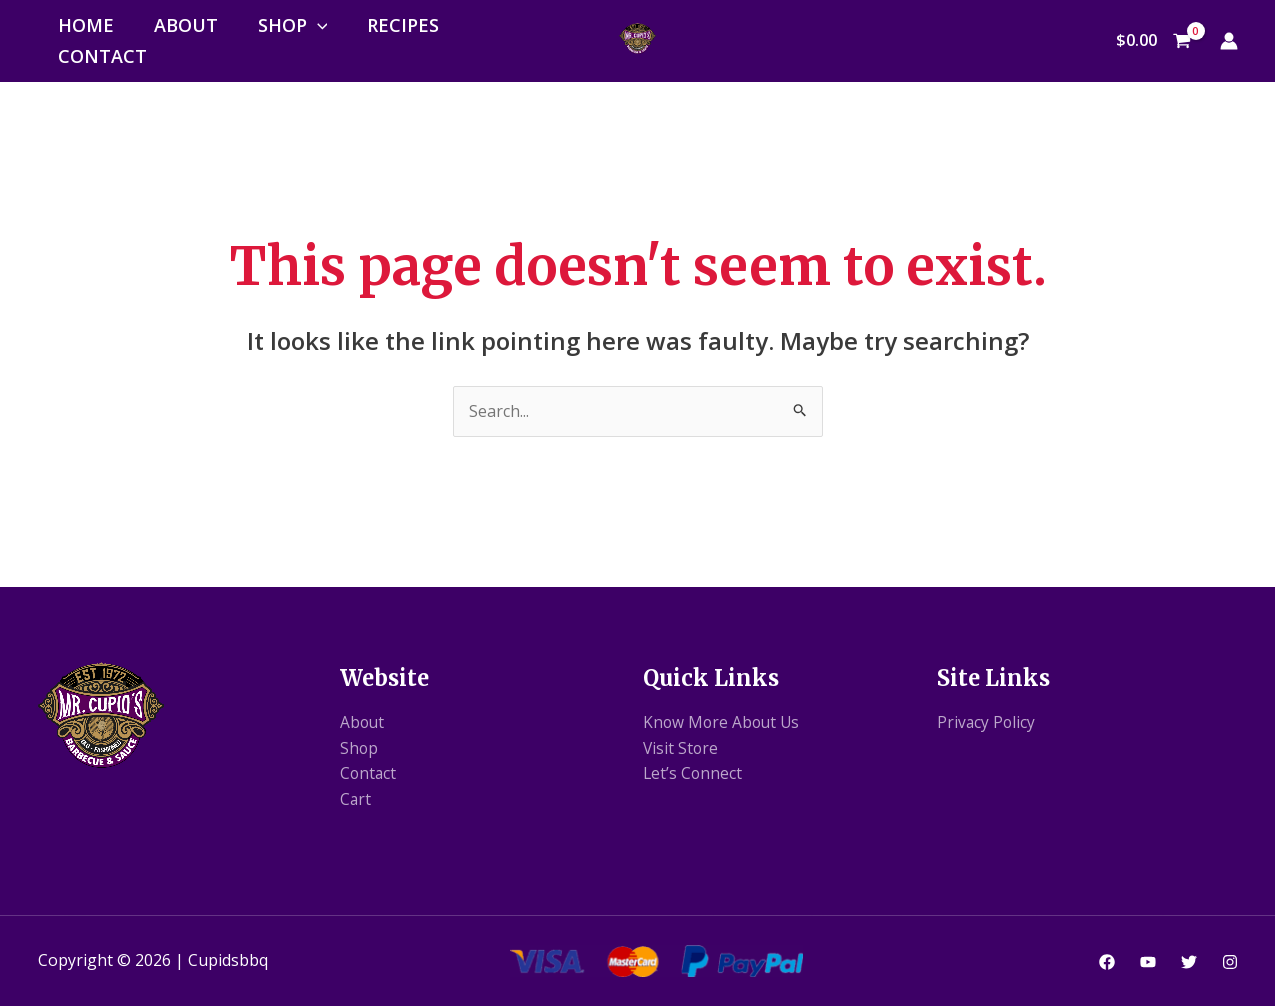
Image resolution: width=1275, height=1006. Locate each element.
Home (86, 25)
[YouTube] (1148, 962)
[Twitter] (1189, 962)
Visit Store (681, 748)
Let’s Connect (693, 773)
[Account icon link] (1229, 41)
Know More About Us (723, 722)
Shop (293, 25)
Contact (102, 56)
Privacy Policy (987, 722)
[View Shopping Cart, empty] (1154, 41)
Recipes (403, 25)
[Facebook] (1107, 962)
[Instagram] (1230, 962)
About (186, 25)
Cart (356, 799)
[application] (317, 25)
